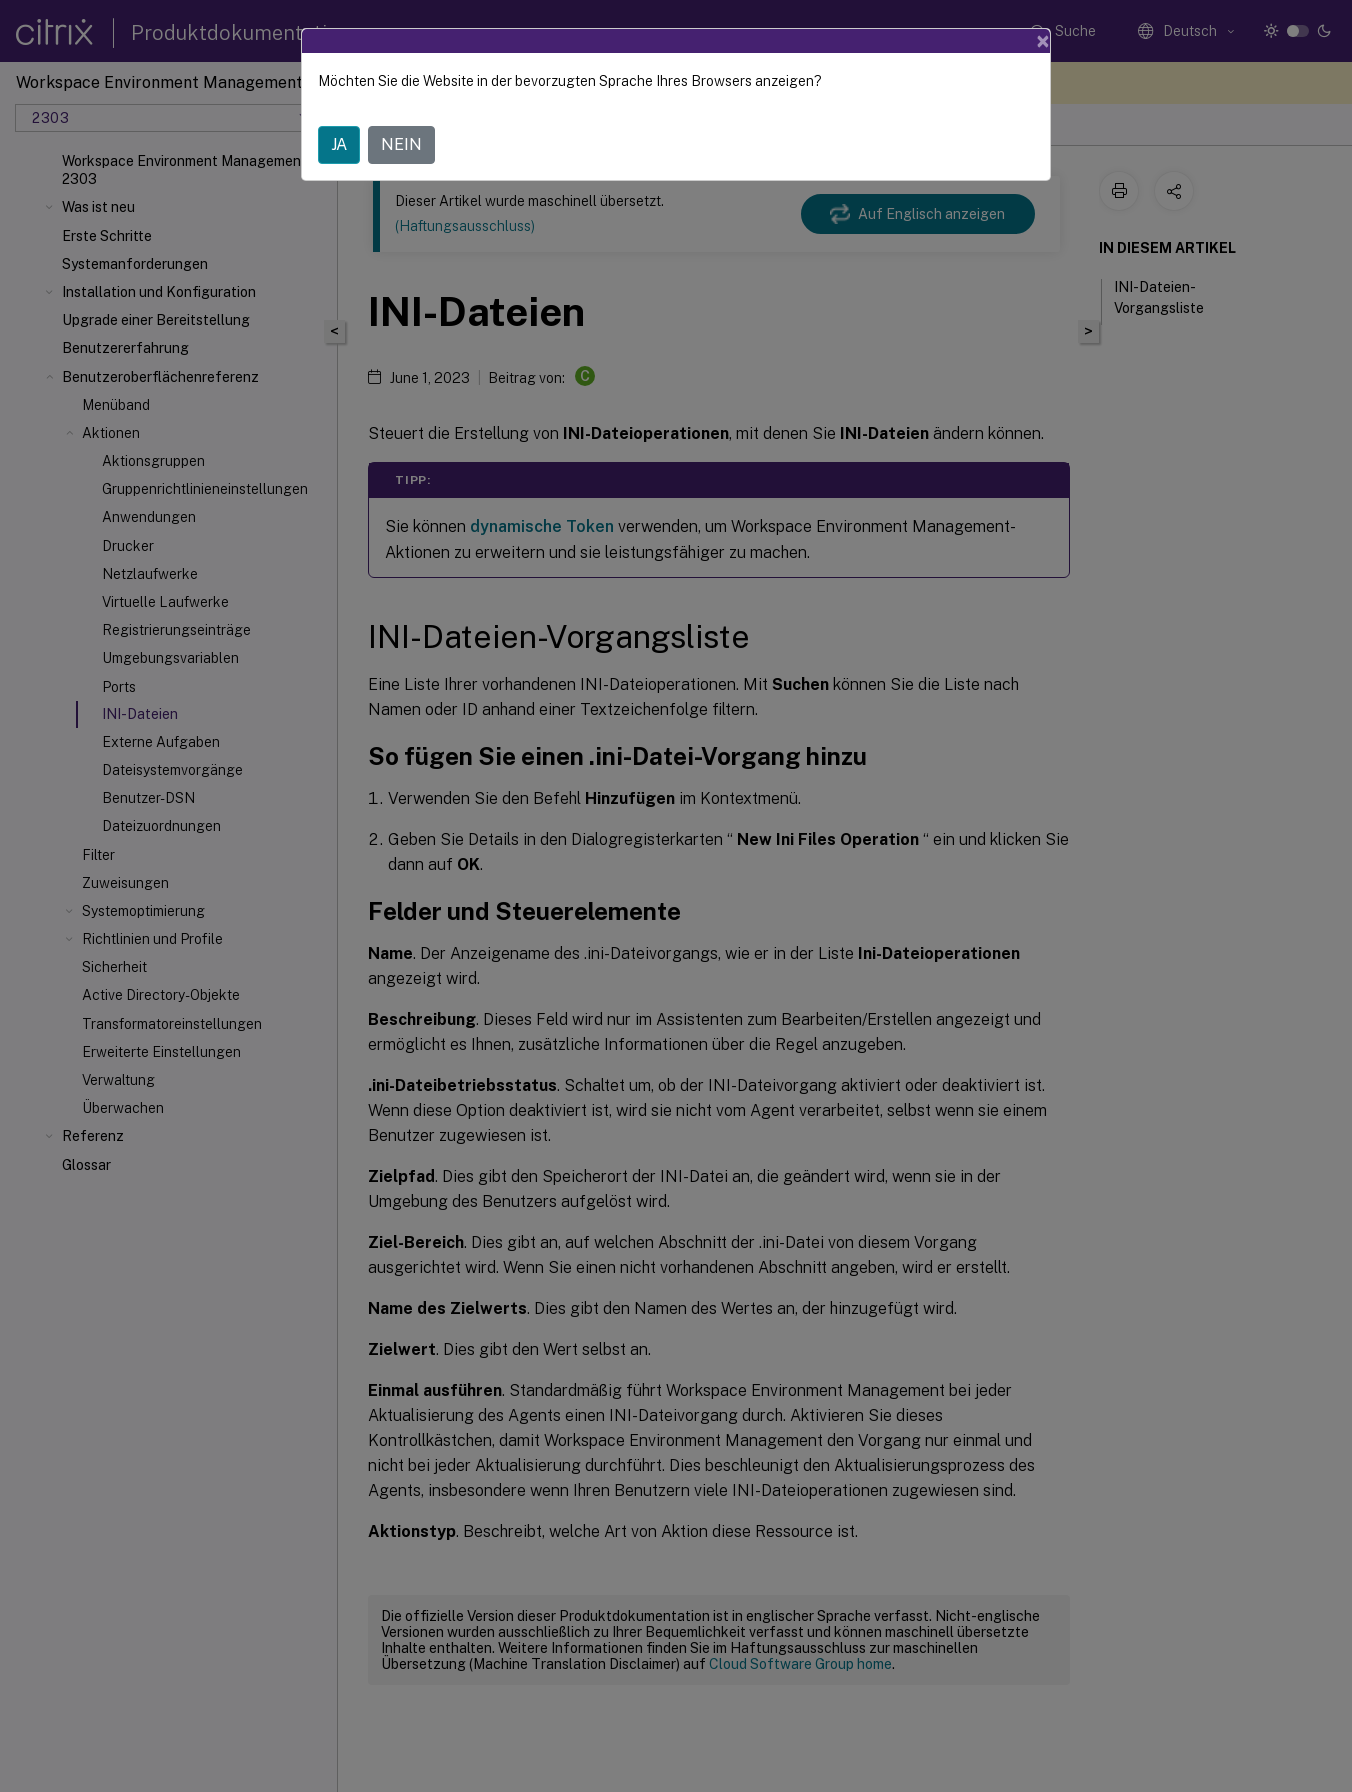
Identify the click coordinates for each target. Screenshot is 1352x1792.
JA (339, 144)
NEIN (401, 144)
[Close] (1043, 41)
